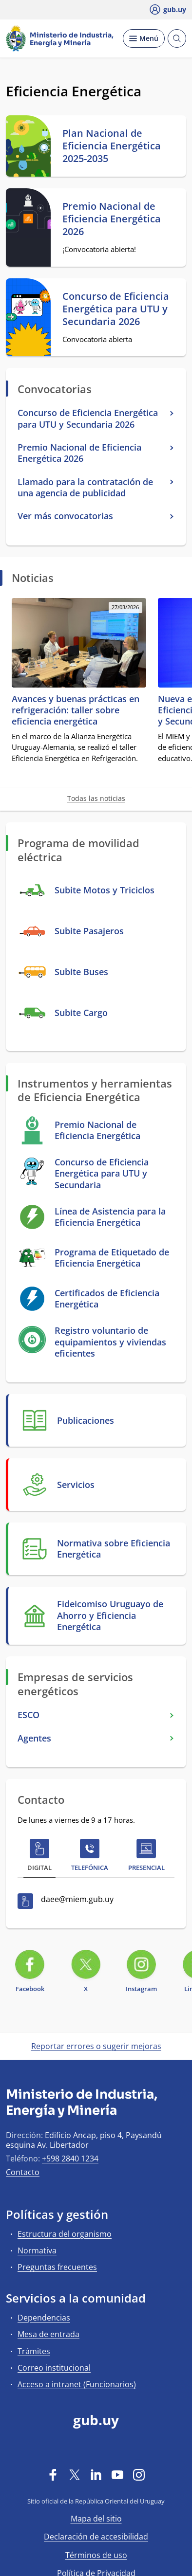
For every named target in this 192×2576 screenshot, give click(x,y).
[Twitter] (74, 2474)
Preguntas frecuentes (57, 2267)
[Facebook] (53, 2474)
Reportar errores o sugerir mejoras (96, 2046)
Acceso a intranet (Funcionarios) (77, 2384)
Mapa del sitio (96, 2518)
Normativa (37, 2250)
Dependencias (44, 2317)
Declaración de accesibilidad (96, 2536)
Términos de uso (96, 2555)
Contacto (22, 2172)
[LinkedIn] (96, 2474)
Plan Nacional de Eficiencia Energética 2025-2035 (111, 146)
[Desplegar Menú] (144, 38)
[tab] (39, 1857)
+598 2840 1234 (70, 2158)
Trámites (34, 2351)
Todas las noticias (96, 798)
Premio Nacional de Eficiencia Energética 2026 (111, 219)
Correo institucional (54, 2367)
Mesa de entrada (48, 2334)
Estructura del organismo (65, 2234)
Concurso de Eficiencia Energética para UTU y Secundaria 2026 (115, 309)
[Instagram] (139, 2474)
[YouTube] (117, 2474)
